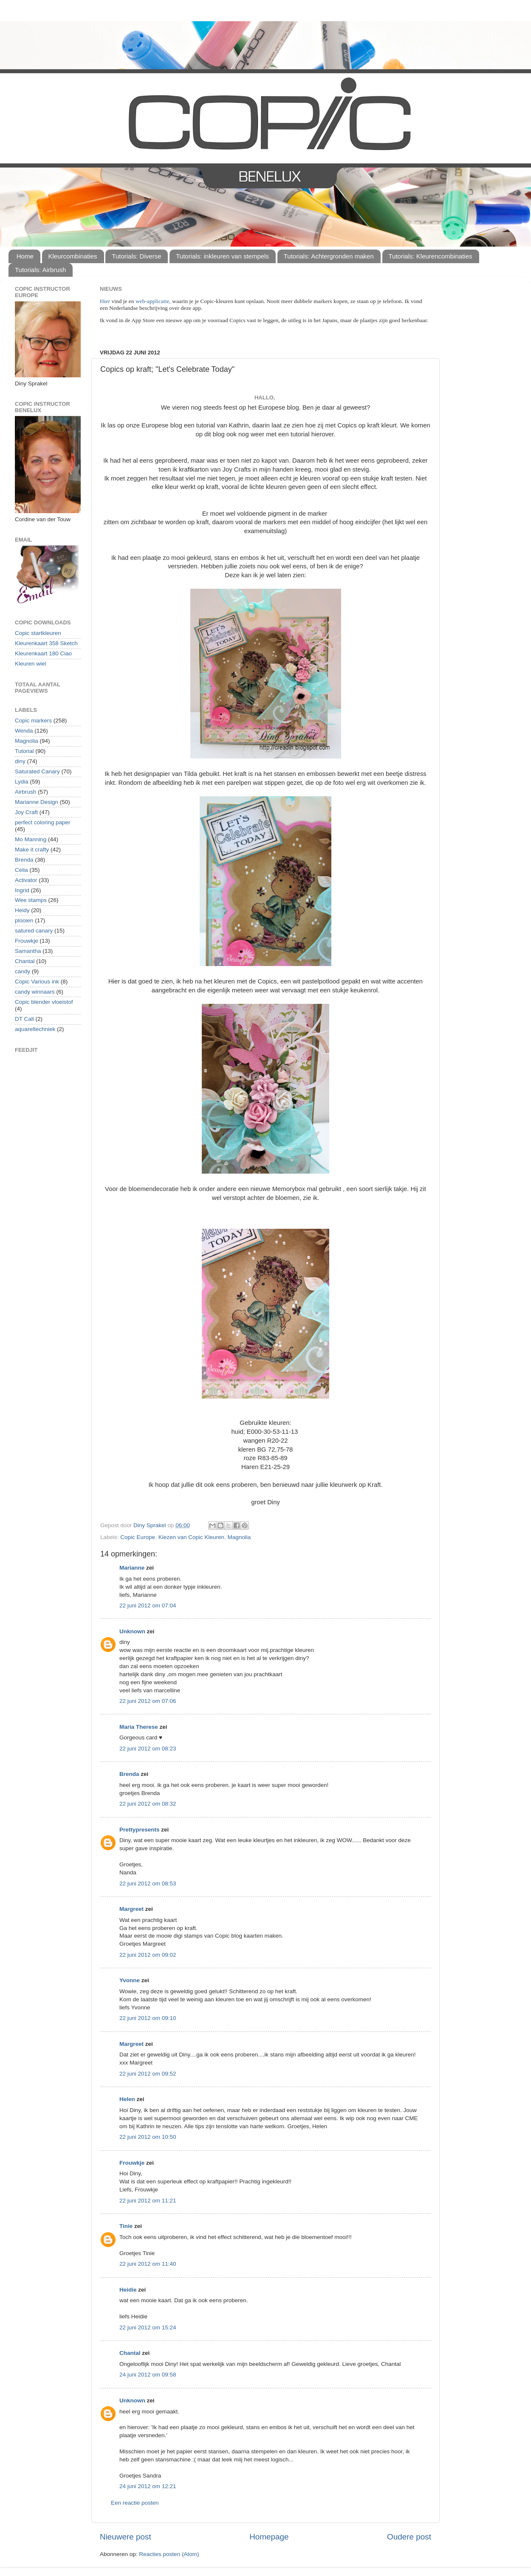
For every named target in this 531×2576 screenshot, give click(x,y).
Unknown (132, 1631)
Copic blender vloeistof (44, 1002)
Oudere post (409, 2536)
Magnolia (239, 1537)
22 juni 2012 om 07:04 (147, 1605)
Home (25, 256)
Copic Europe (137, 1537)
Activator (26, 880)
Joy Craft (26, 812)
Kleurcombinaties (72, 256)
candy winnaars (35, 992)
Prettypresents (139, 1829)
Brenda (129, 1774)
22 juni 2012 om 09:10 (147, 2018)
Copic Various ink (37, 981)
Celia (21, 870)
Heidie (128, 2290)
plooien (24, 920)
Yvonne (129, 1980)
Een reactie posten (135, 2503)
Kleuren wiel (30, 663)
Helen (127, 2099)
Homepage (268, 2536)
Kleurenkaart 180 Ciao (43, 653)
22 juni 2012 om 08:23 (147, 1748)
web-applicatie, (153, 301)
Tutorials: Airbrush (40, 269)
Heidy (22, 910)
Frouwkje (131, 2163)
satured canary (34, 930)
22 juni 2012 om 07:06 (147, 1701)
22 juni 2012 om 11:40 (147, 2264)
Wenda (24, 731)
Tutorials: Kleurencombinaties (430, 256)
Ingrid (22, 890)
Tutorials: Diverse (136, 256)
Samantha (28, 951)
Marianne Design (36, 802)
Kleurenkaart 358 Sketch (46, 643)
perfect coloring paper (43, 822)
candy (22, 971)
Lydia (21, 781)
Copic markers (33, 720)
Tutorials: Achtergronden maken (329, 256)
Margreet (131, 1909)
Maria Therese (138, 1727)
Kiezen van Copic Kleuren (191, 1537)
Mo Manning (30, 839)
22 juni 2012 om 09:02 (147, 1955)
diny (20, 761)
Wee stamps (31, 900)
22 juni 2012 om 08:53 (147, 1883)
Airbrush (25, 792)
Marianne (131, 1568)
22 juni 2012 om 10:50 (147, 2137)
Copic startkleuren (38, 633)
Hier (105, 301)
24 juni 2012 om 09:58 (147, 2374)
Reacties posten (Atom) (169, 2554)
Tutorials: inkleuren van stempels (222, 256)
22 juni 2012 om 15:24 (147, 2327)
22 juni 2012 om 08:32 (147, 1804)
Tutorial (24, 751)
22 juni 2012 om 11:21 (147, 2200)
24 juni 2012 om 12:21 (147, 2486)
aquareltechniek (35, 1029)
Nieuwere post (125, 2536)
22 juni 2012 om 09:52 (147, 2073)
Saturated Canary (37, 771)
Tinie (126, 2226)
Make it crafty (32, 849)
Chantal (130, 2353)
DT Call (24, 1019)
